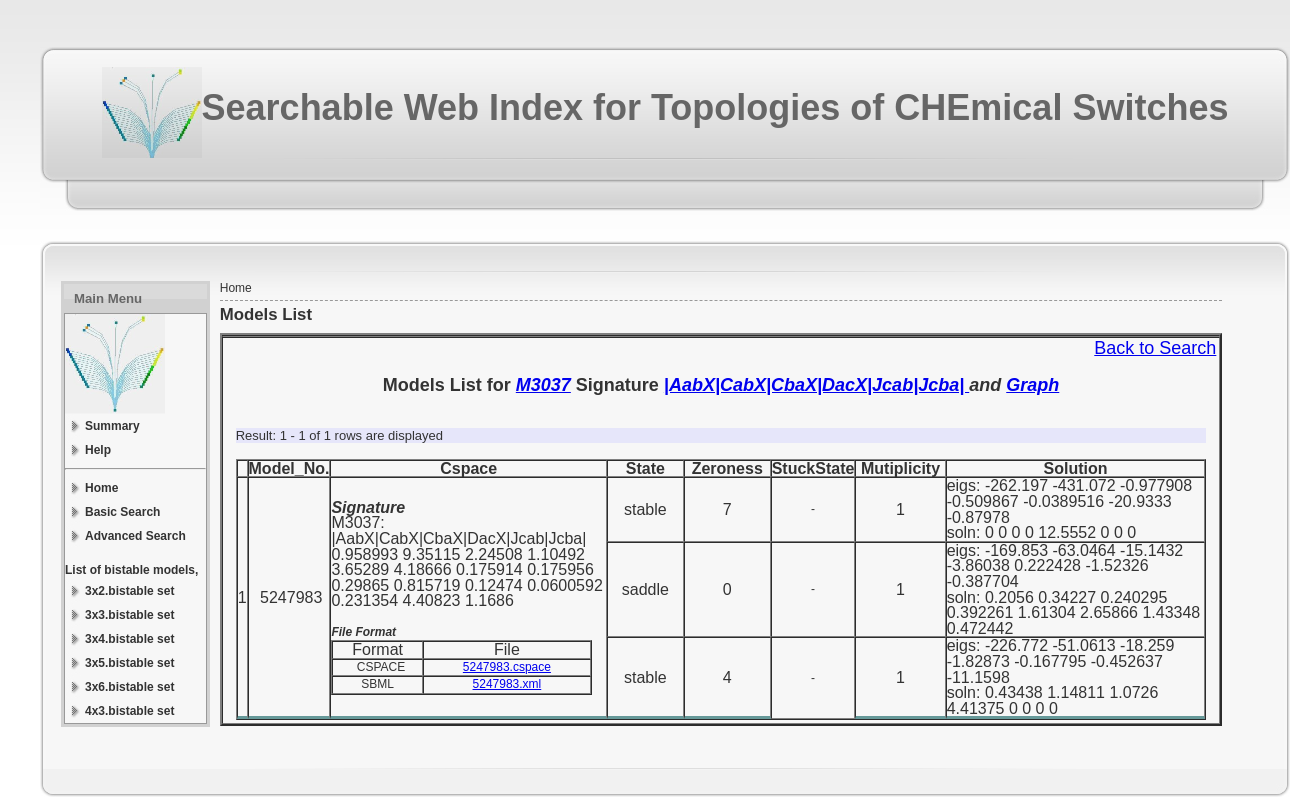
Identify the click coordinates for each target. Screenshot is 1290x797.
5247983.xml (507, 684)
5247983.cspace (507, 667)
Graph (1032, 385)
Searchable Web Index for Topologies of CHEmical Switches (715, 107)
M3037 (543, 385)
